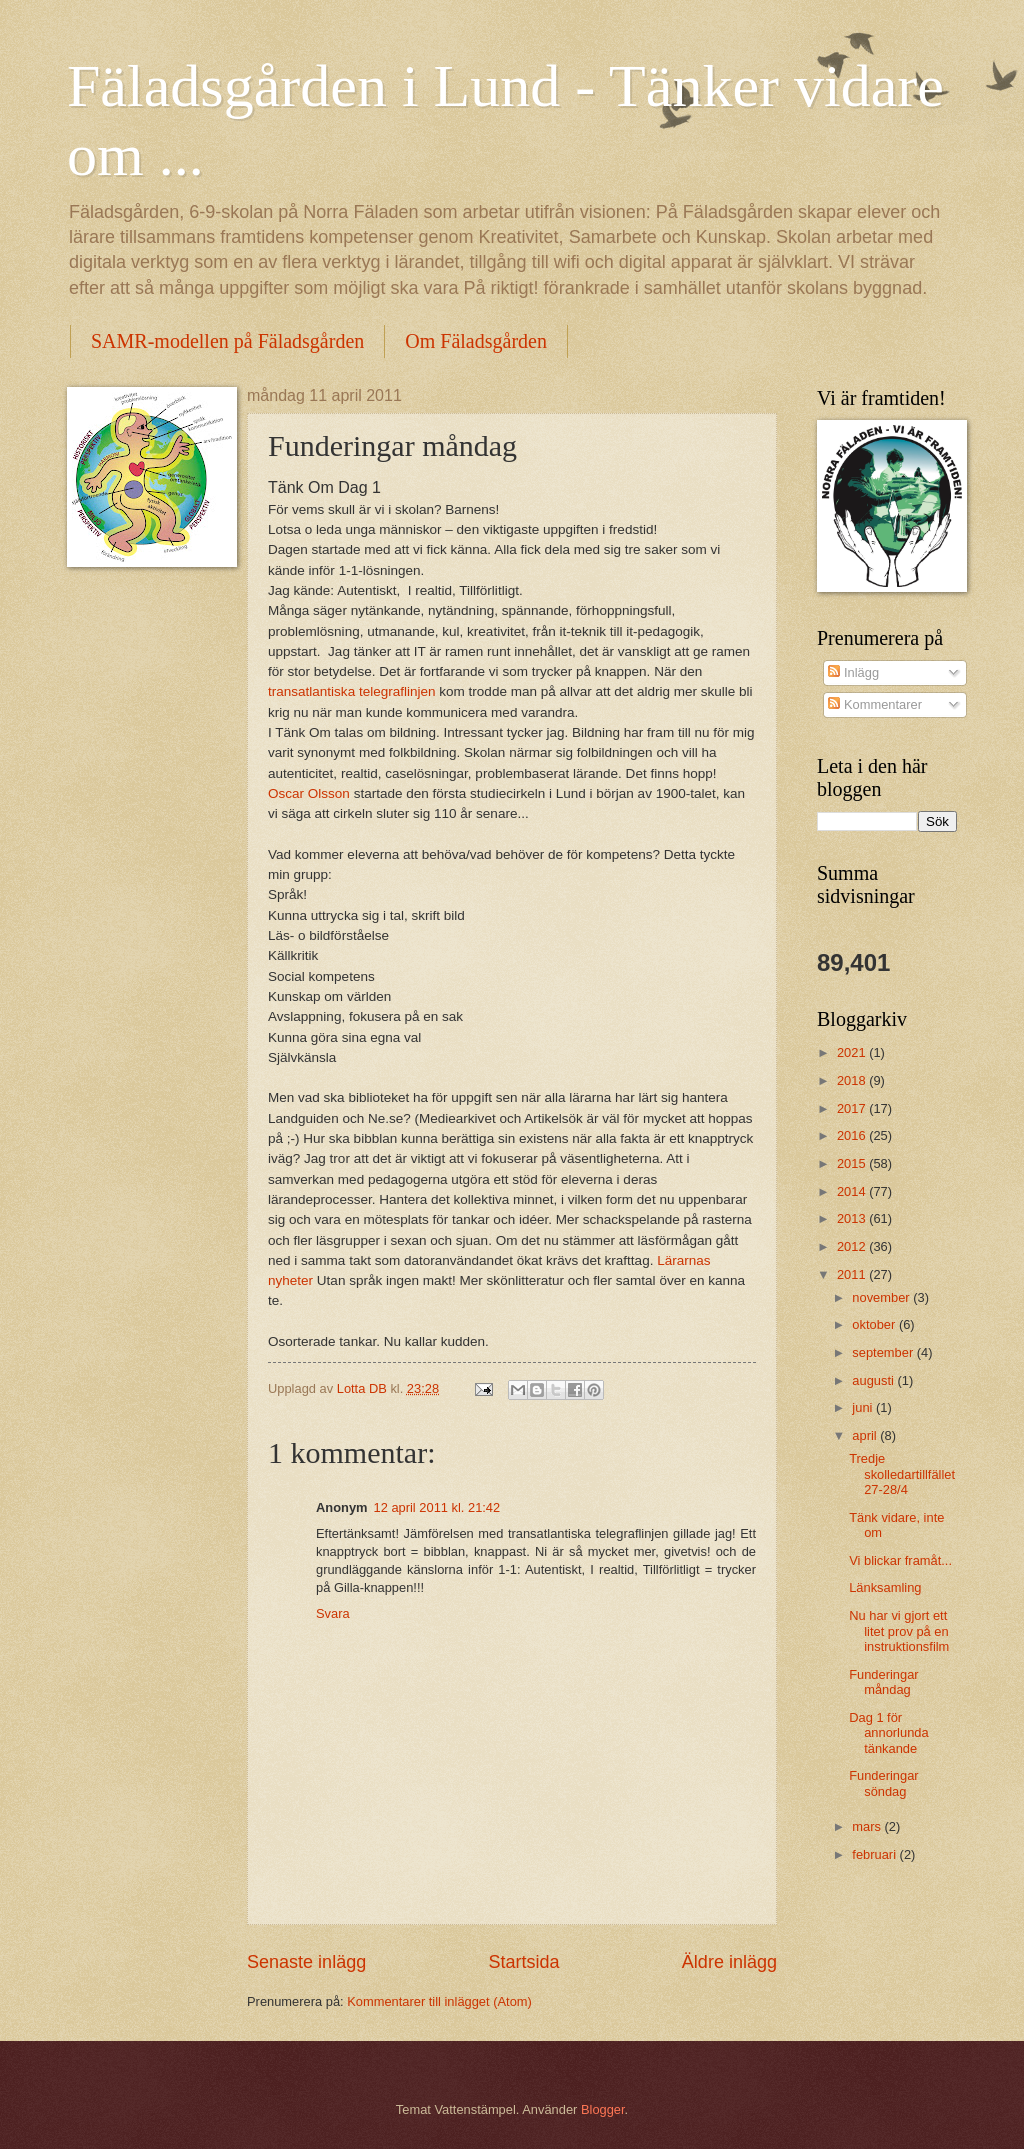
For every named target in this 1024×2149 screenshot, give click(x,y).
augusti (874, 1380)
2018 (853, 1080)
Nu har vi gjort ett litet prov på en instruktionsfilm (899, 1631)
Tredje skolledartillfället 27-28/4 (902, 1474)
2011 (853, 1274)
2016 (853, 1135)
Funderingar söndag (883, 1783)
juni (864, 1407)
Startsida (523, 1962)
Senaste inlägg (306, 1962)
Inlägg (853, 672)
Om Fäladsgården (476, 341)
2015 (853, 1163)
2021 (853, 1052)
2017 (853, 1108)
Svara (333, 1613)
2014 (853, 1191)
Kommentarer (875, 704)
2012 (853, 1246)
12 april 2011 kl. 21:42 (437, 1507)
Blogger (603, 2109)
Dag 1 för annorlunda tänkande (888, 1733)
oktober (875, 1324)
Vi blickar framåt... (900, 1560)
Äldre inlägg (729, 1962)
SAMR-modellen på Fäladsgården (227, 341)
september (884, 1352)
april (866, 1435)
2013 (853, 1218)
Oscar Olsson (309, 793)
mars (868, 1826)
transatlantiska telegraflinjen (352, 691)
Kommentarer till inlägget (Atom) (439, 2001)
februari (875, 1854)
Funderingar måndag (883, 1682)
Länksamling (885, 1587)
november (882, 1297)
